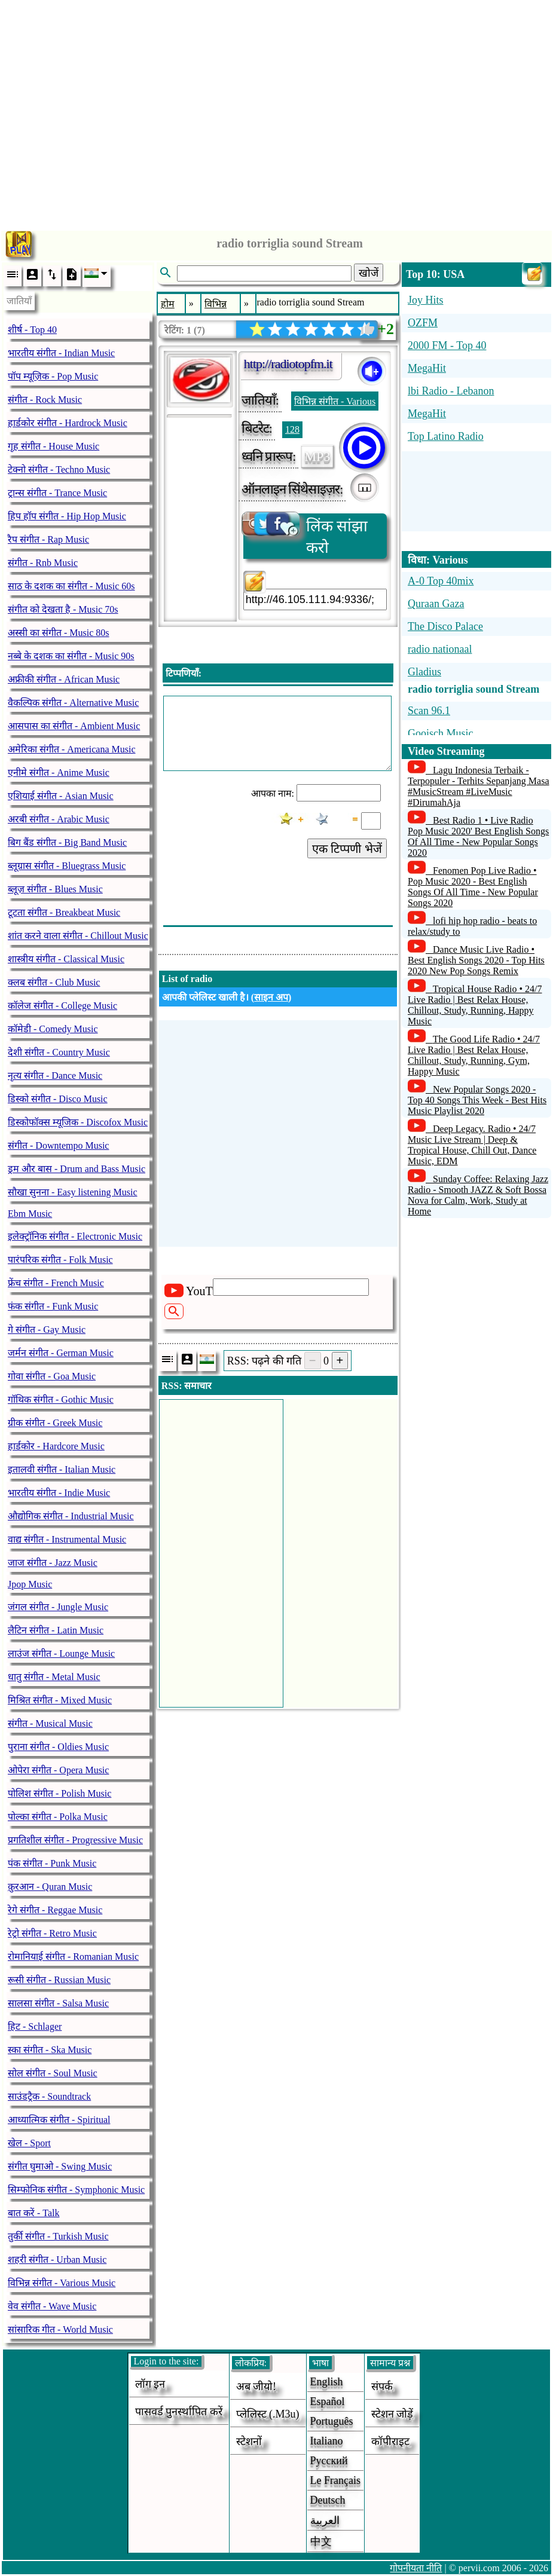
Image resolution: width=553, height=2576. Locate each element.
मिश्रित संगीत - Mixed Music (60, 1700)
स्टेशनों (249, 2441)
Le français (335, 2480)
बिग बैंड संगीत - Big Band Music (67, 842)
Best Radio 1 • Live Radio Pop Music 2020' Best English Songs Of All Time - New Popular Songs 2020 (478, 836)
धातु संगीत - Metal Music (54, 1677)
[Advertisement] (276, 112)
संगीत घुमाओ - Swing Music (60, 2166)
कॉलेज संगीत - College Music (62, 1006)
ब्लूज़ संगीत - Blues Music (55, 889)
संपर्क (382, 2387)
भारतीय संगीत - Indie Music (59, 1493)
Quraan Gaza (436, 604)
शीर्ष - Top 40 (32, 330)
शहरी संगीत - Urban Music (57, 2259)
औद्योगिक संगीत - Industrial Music (71, 1516)
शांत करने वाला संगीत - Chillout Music (78, 936)
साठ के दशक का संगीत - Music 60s (71, 586)
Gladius (424, 672)
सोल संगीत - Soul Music (52, 2073)
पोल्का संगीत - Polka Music (58, 1817)
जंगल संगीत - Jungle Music (58, 1607)
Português (331, 2421)
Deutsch (328, 2500)
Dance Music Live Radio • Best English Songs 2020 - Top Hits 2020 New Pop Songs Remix (476, 960)
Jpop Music (30, 1584)
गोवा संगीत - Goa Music (52, 1376)
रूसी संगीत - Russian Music (59, 1980)
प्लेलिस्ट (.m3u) (268, 2414)
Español (327, 2401)
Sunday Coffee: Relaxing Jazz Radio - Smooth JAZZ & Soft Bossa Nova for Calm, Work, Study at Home (478, 1195)
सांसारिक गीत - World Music (60, 2329)
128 (292, 429)
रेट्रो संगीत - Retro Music (52, 1933)
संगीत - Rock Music (45, 399)
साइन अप (271, 997)
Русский (329, 2461)
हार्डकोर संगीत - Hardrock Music (67, 423)
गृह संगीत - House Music (53, 446)
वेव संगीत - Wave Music (52, 2306)
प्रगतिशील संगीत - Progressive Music (75, 1840)
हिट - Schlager (35, 2026)
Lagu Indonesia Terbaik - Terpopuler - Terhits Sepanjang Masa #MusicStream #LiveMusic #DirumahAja (478, 786)
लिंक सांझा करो (305, 534)
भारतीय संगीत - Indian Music (61, 353)
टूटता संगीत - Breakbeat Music (64, 912)
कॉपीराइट (390, 2441)
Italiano (326, 2441)
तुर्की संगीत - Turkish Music (58, 2236)
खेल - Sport (29, 2143)
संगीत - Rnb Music (43, 563)
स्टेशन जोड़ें (392, 2414)
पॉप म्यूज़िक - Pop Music (53, 376)
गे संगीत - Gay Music (46, 1329)
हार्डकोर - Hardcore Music (56, 1446)
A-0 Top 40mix (440, 581)
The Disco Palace (445, 626)
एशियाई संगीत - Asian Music (61, 796)
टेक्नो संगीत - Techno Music (59, 469)
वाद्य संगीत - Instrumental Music (67, 1539)
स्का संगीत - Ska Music (49, 2050)
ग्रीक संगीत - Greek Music (55, 1423)
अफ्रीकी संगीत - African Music (64, 679)
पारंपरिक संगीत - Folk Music (60, 1260)
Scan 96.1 (429, 711)
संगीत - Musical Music (50, 1723)
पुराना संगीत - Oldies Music (58, 1747)
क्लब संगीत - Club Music (54, 982)
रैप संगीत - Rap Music (48, 539)
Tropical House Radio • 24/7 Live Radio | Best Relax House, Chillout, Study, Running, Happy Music (475, 1005)
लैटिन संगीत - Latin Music (55, 1630)
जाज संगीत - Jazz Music (52, 1563)
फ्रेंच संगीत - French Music (56, 1283)
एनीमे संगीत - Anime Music (58, 772)
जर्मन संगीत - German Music (61, 1353)
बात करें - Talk (34, 2213)
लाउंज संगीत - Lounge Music (61, 1653)
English (326, 2382)
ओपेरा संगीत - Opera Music (58, 1770)
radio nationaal (440, 649)
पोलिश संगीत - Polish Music (59, 1793)
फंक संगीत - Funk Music (53, 1306)
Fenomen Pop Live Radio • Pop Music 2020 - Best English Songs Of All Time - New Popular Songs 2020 (473, 886)
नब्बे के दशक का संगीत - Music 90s (71, 656)
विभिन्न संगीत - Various (334, 401)
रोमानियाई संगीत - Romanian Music (73, 1956)
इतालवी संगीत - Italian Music (61, 1469)
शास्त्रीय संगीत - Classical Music (66, 959)
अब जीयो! (256, 2387)
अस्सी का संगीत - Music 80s (58, 633)
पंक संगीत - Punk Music (52, 1863)
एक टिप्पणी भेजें (347, 848)
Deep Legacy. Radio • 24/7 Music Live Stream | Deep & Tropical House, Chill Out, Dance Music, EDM (472, 1145)
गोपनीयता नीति (416, 2568)
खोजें (368, 273)
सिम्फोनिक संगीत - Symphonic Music (76, 2190)
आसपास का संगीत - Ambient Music (74, 726)
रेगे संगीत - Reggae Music (55, 1910)
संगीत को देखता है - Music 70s (63, 609)
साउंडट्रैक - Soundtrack (49, 2096)
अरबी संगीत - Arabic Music (58, 819)
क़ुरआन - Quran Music (50, 1886)
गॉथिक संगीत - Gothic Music (61, 1399)
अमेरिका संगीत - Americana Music (72, 749)
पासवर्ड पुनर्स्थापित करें (178, 2412)
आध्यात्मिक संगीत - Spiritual (59, 2120)
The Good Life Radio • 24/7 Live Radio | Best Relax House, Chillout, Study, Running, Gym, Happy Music (474, 1055)
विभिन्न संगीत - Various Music (61, 2283)
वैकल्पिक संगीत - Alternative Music (73, 702)
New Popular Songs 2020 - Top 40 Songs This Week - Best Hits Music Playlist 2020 (477, 1100)
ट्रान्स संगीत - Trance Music (57, 493)
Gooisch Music (440, 733)
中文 (321, 2541)
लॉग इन (150, 2384)
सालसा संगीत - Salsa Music (58, 2003)
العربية (325, 2520)
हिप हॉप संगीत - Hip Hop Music (67, 516)
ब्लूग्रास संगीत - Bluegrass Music (67, 866)
